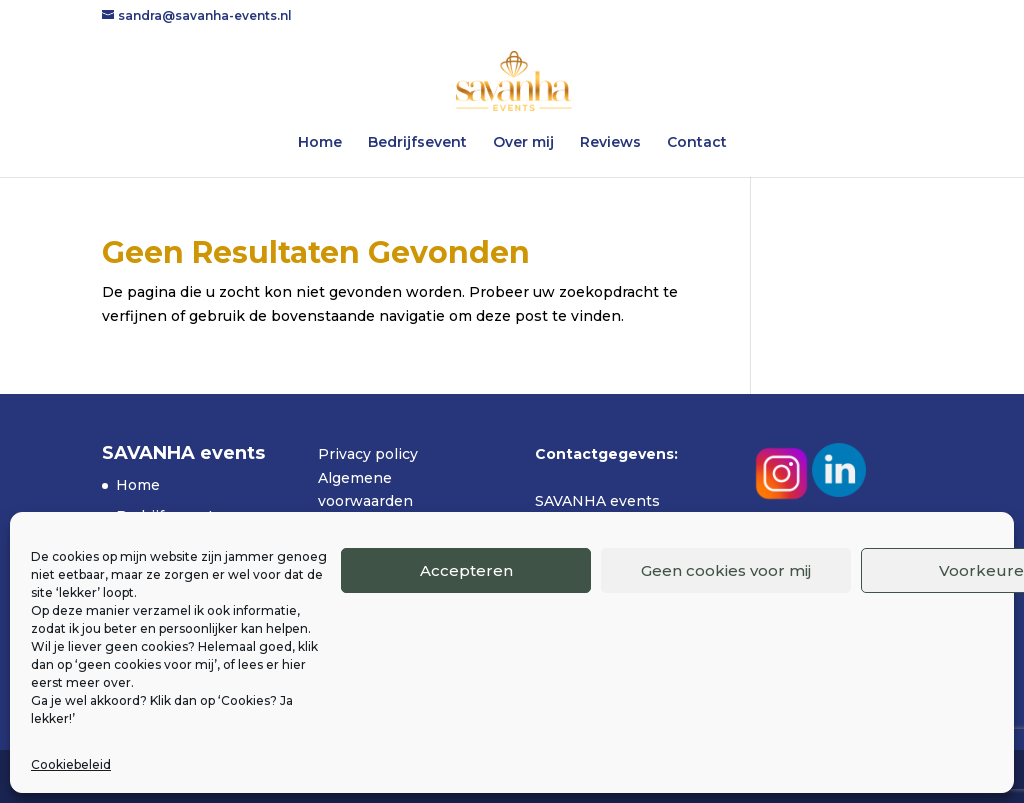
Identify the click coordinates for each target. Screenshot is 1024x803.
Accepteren (466, 570)
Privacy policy (368, 454)
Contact (697, 143)
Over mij (523, 143)
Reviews (610, 143)
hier (294, 664)
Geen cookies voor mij (726, 570)
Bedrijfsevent (417, 143)
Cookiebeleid (71, 764)
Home (320, 143)
